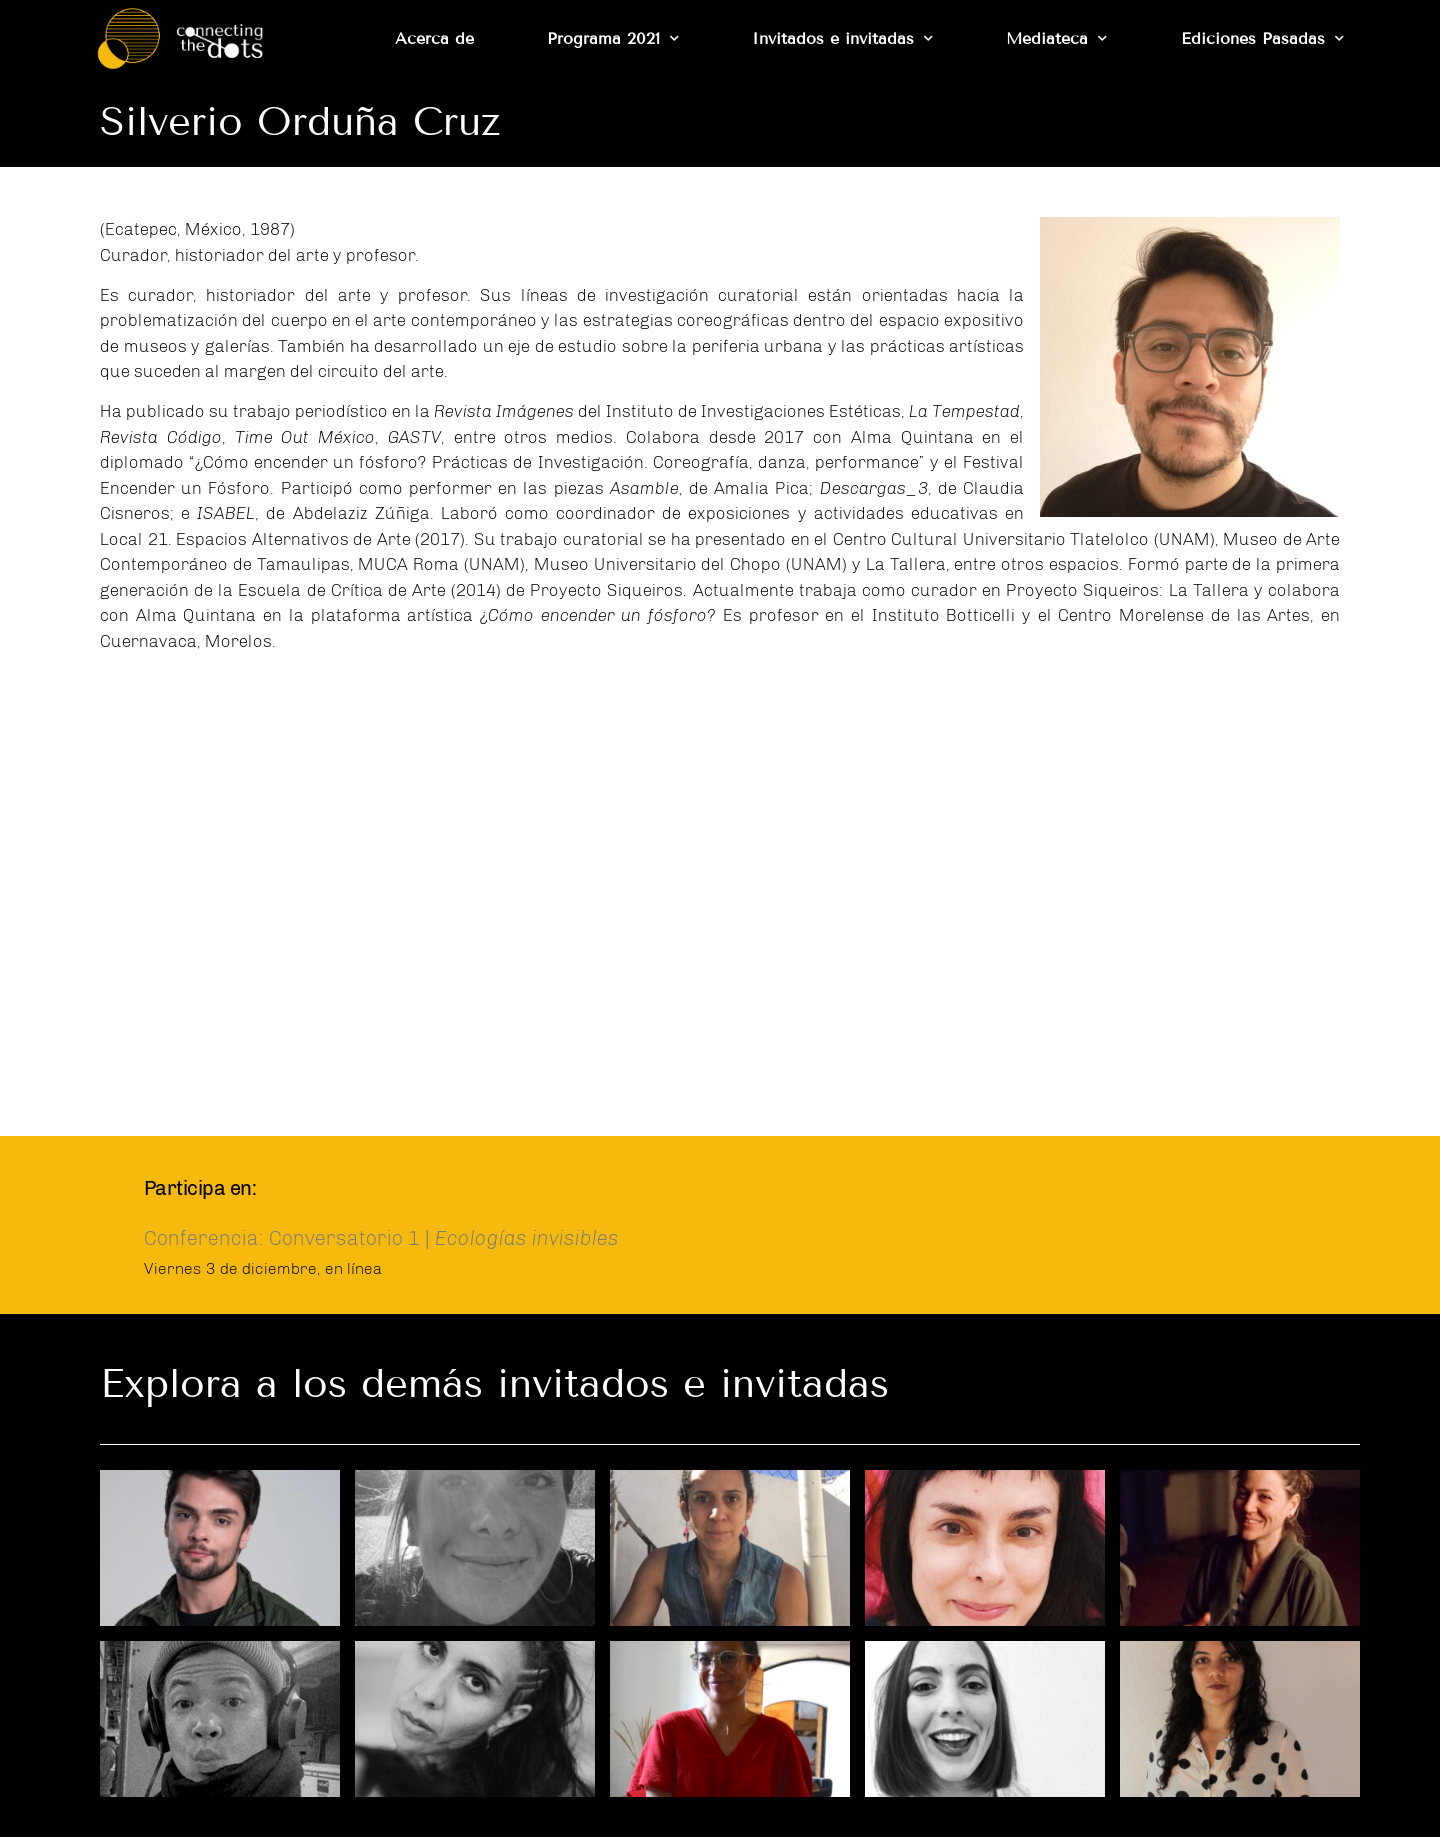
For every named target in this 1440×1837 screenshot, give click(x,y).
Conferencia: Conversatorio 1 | (289, 1238)
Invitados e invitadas (842, 38)
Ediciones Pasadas (1262, 38)
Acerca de (434, 38)
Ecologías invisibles (527, 1238)
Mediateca (1056, 38)
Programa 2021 (613, 38)
